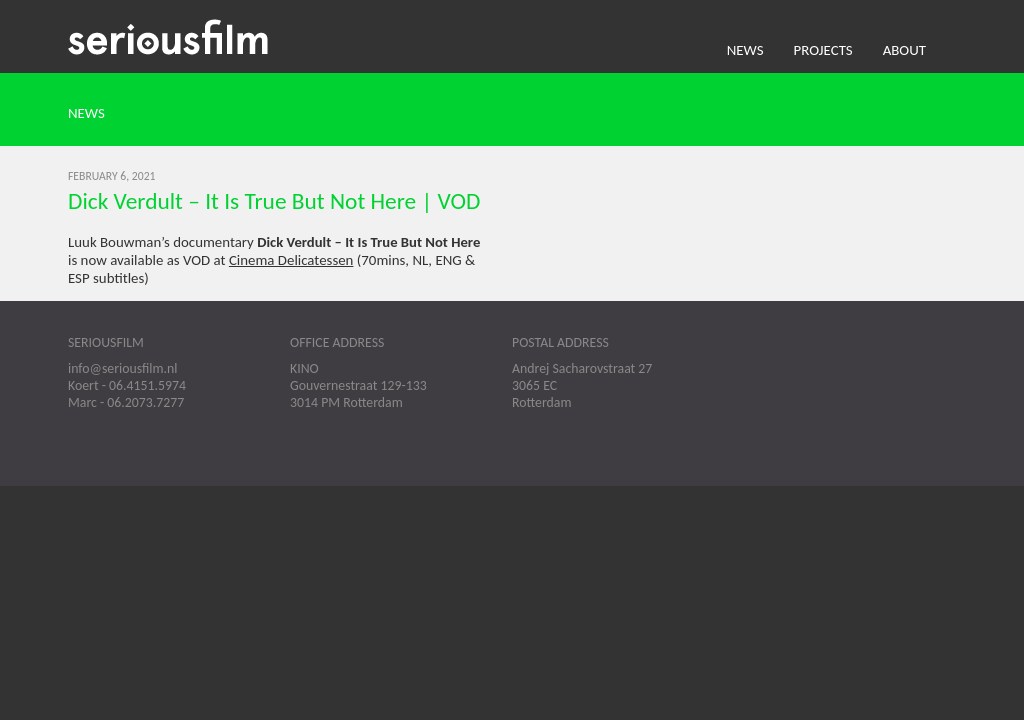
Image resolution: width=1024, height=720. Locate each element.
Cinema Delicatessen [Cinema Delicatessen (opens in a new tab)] (291, 260)
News (745, 50)
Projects (823, 50)
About (904, 50)
